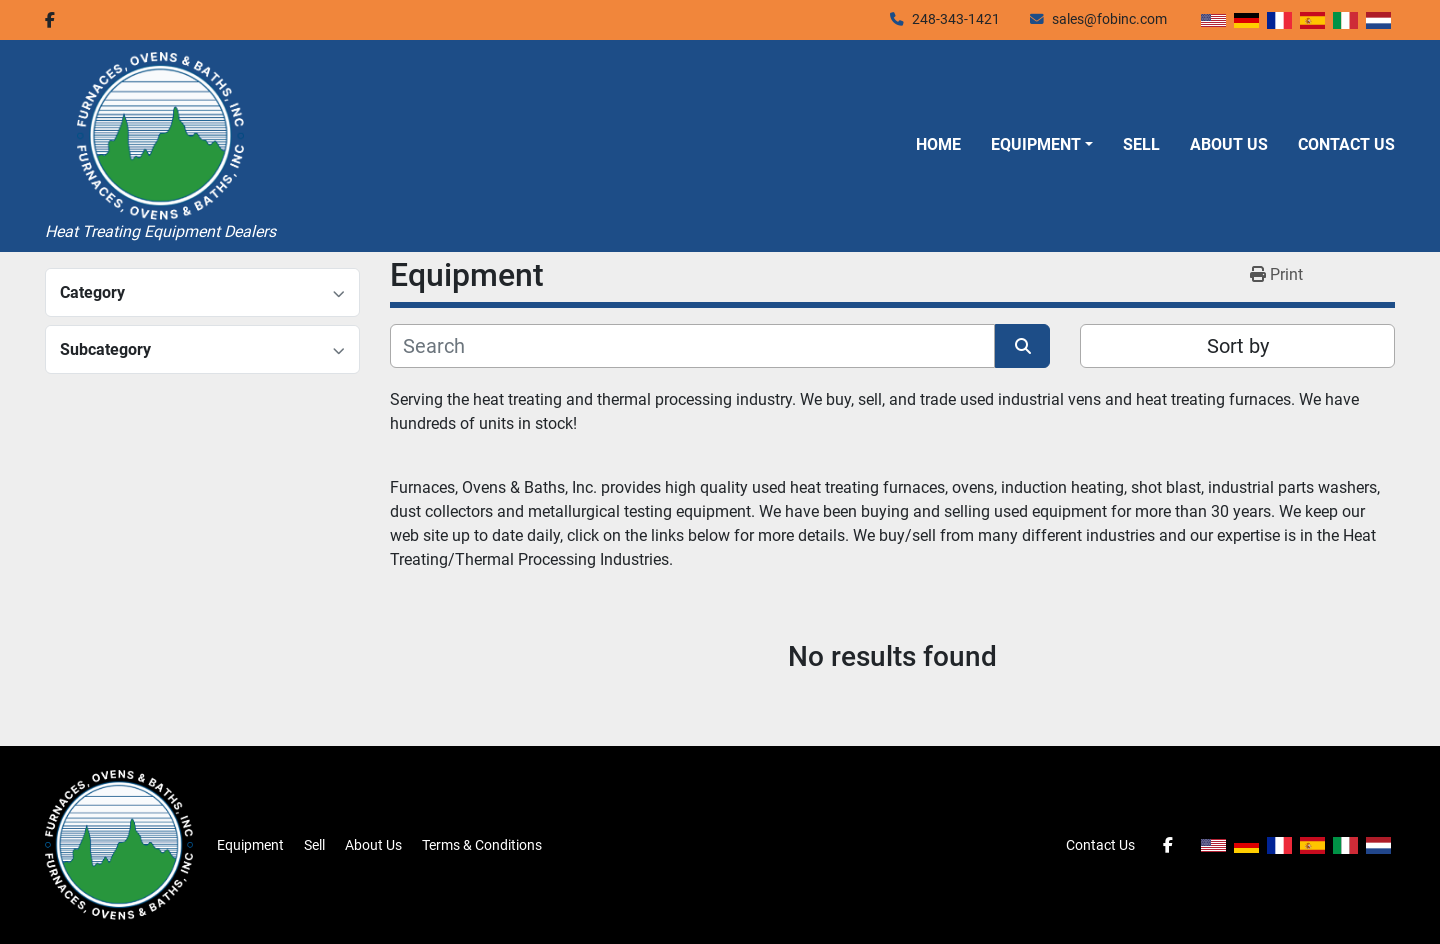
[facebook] (50, 20)
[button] (1042, 145)
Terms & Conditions (482, 845)
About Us (1229, 144)
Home (938, 144)
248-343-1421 (956, 19)
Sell (1141, 144)
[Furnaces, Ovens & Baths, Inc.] (119, 844)
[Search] (692, 346)
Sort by (1238, 346)
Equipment (1036, 144)
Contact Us (1346, 144)
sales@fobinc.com (1109, 19)
